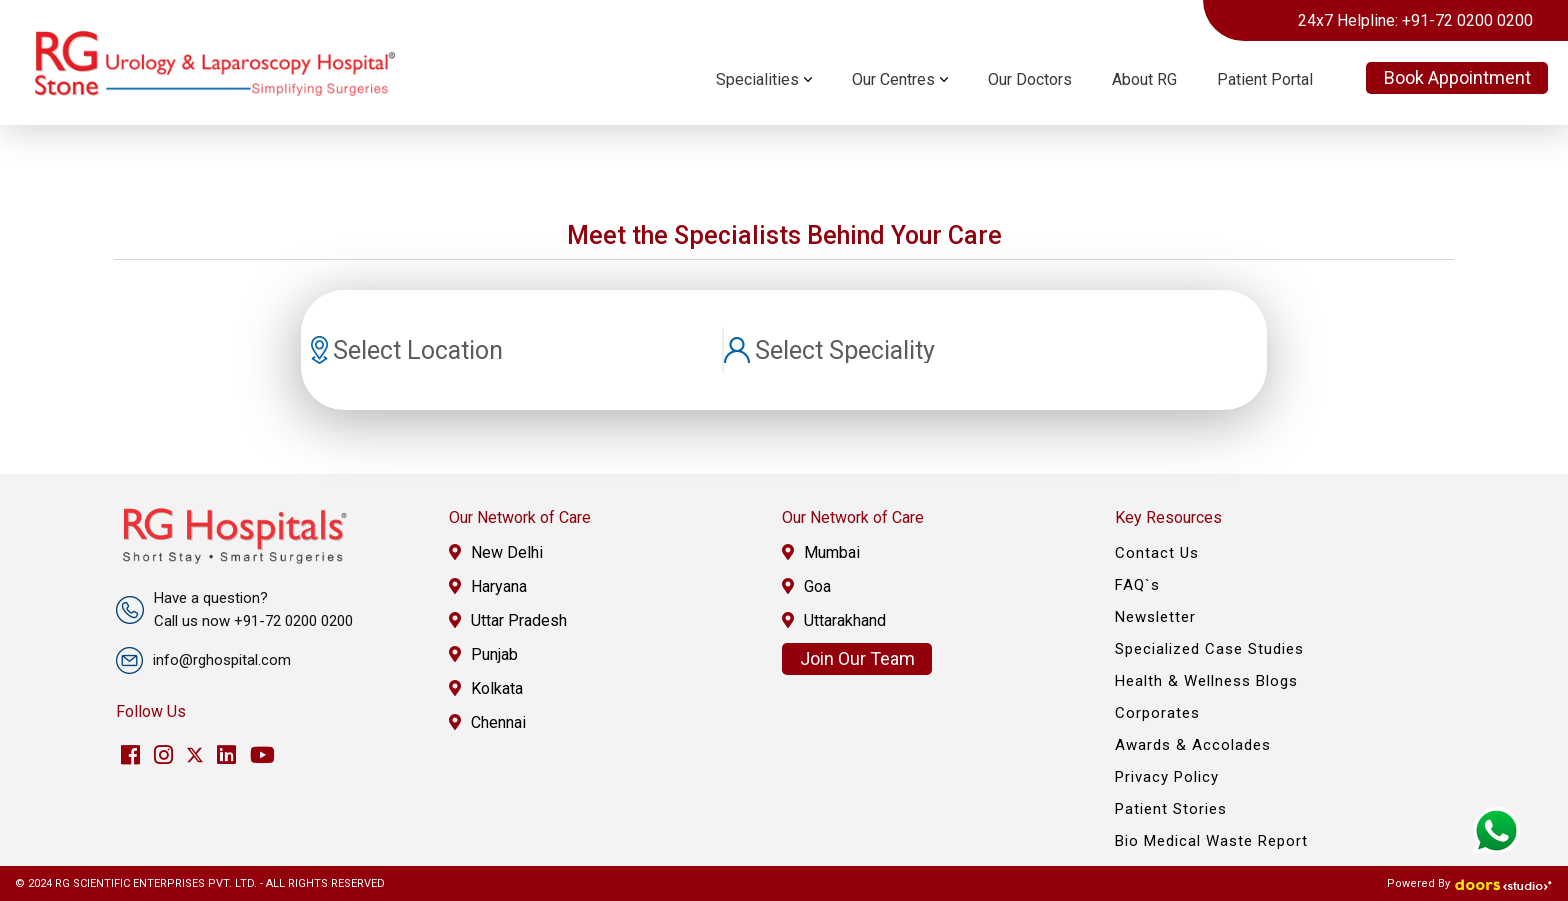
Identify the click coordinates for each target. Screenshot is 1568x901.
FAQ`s (1137, 585)
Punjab (483, 654)
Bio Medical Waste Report (1211, 841)
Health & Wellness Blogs (1206, 681)
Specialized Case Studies (1209, 649)
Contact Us (1157, 553)
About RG (1144, 79)
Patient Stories (1171, 809)
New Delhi (496, 552)
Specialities (757, 79)
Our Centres (893, 79)
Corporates (1157, 713)
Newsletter (1155, 617)
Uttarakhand (834, 620)
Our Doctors (1030, 79)
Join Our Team (857, 658)
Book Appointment (1457, 77)
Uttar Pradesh (508, 620)
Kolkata (486, 688)
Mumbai (821, 552)
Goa (806, 586)
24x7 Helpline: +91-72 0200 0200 (1415, 20)
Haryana (488, 586)
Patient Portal (1265, 79)
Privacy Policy (1167, 777)
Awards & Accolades (1193, 745)
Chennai (487, 722)
